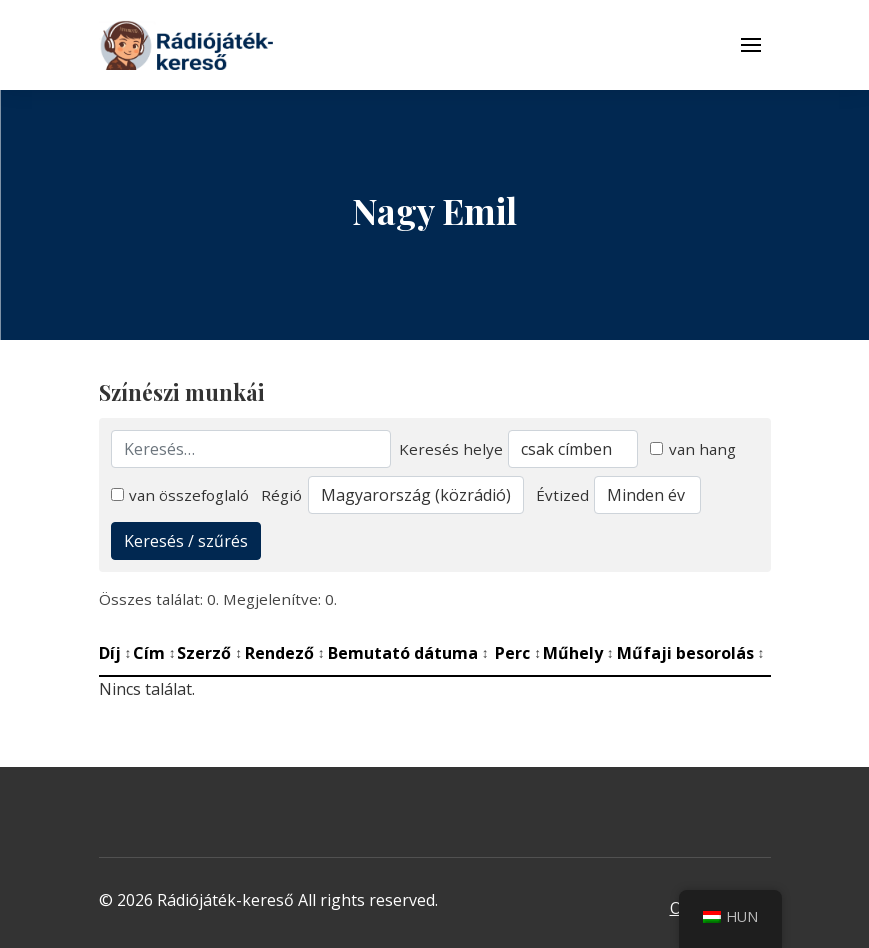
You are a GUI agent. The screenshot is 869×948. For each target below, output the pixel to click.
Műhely (578, 653)
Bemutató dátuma (408, 653)
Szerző (209, 653)
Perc (518, 653)
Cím (154, 653)
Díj (115, 653)
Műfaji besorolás (691, 653)
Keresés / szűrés (186, 541)
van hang (693, 449)
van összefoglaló (180, 495)
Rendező (285, 653)
